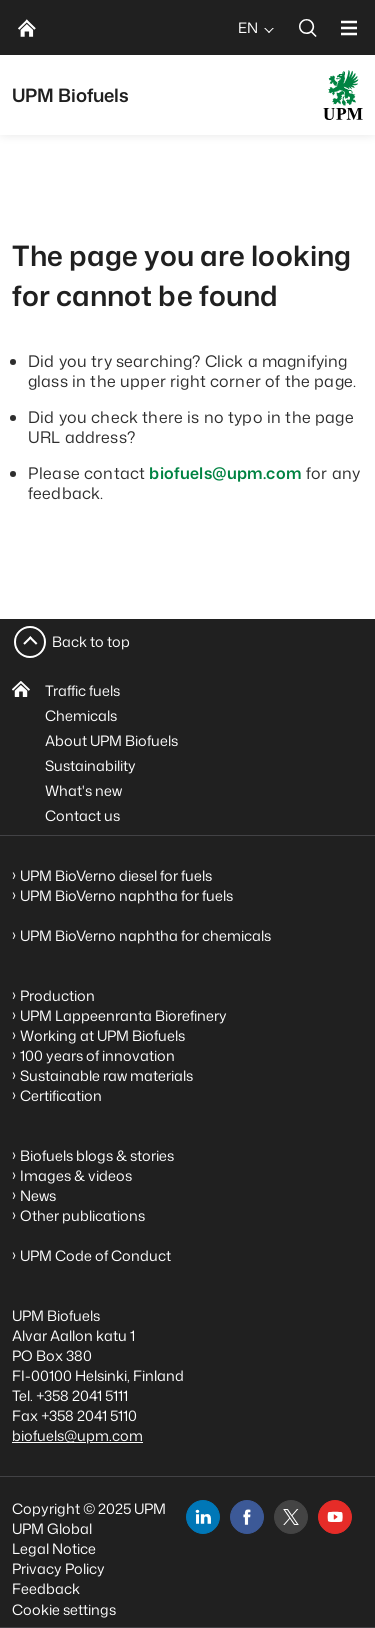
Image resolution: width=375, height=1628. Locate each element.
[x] (291, 1517)
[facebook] (247, 1517)
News (38, 1195)
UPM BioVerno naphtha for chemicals (145, 935)
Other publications (82, 1215)
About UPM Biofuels (111, 740)
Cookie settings (64, 1609)
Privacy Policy (58, 1568)
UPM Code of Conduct (95, 1255)
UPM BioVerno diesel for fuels (116, 875)
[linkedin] (203, 1517)
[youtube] (335, 1517)
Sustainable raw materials (106, 1075)
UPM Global (52, 1528)
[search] (308, 27)
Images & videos (76, 1175)
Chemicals (81, 715)
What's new (83, 790)
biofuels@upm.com (225, 473)
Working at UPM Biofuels (102, 1035)
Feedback (46, 1588)
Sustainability (90, 765)
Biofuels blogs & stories (97, 1155)
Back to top (91, 641)
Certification (61, 1095)
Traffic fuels (82, 690)
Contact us (82, 815)
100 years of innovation (97, 1055)
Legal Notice (54, 1548)
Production (57, 995)
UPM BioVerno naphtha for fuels (126, 895)
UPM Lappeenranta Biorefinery (123, 1015)
